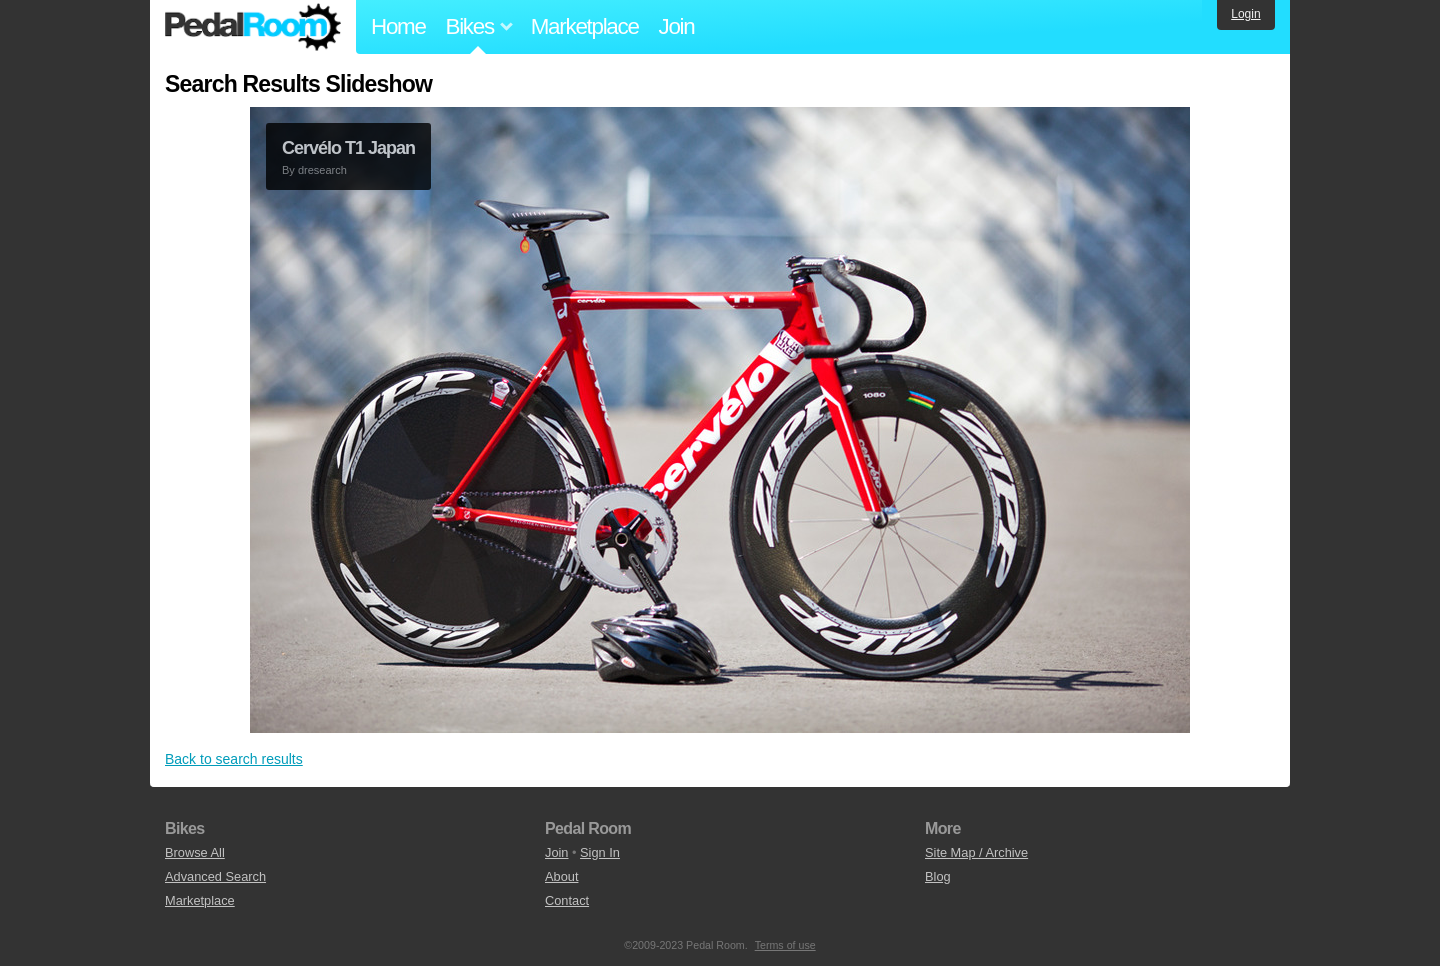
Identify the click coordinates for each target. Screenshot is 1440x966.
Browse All (195, 852)
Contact (567, 900)
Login (1245, 14)
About (561, 876)
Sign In (600, 852)
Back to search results (234, 759)
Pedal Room (253, 27)
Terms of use (785, 945)
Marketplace (585, 26)
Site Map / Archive (976, 852)
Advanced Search (215, 876)
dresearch (322, 170)
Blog (938, 876)
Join (677, 26)
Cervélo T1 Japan (348, 148)
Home (398, 26)
